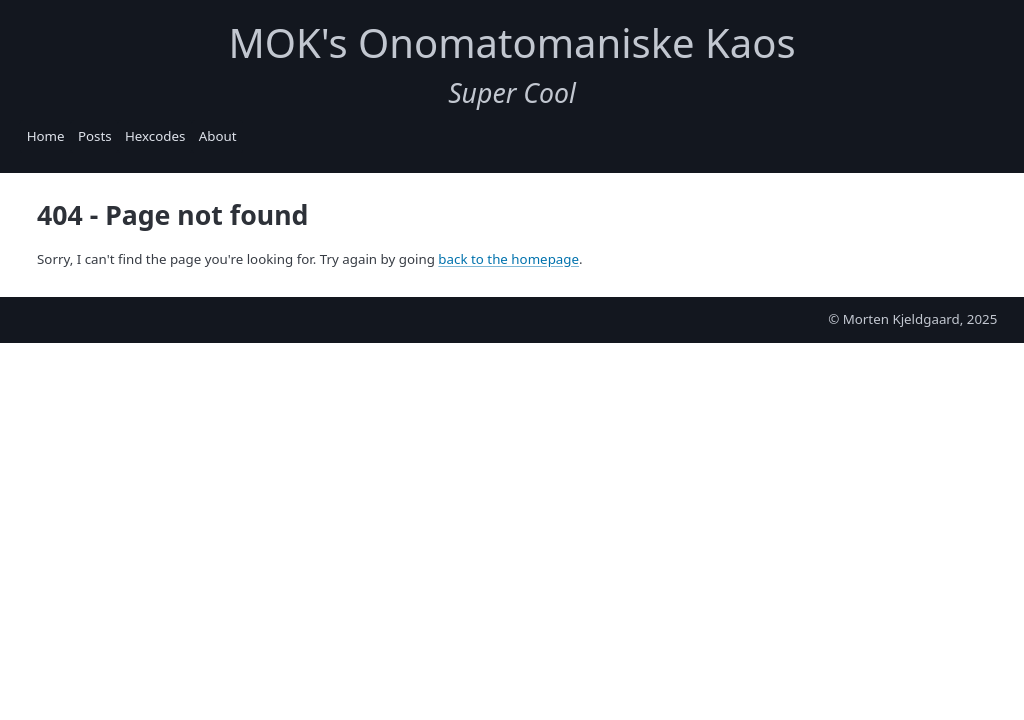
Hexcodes (155, 136)
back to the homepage (508, 259)
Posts (95, 136)
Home (46, 136)
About (218, 136)
